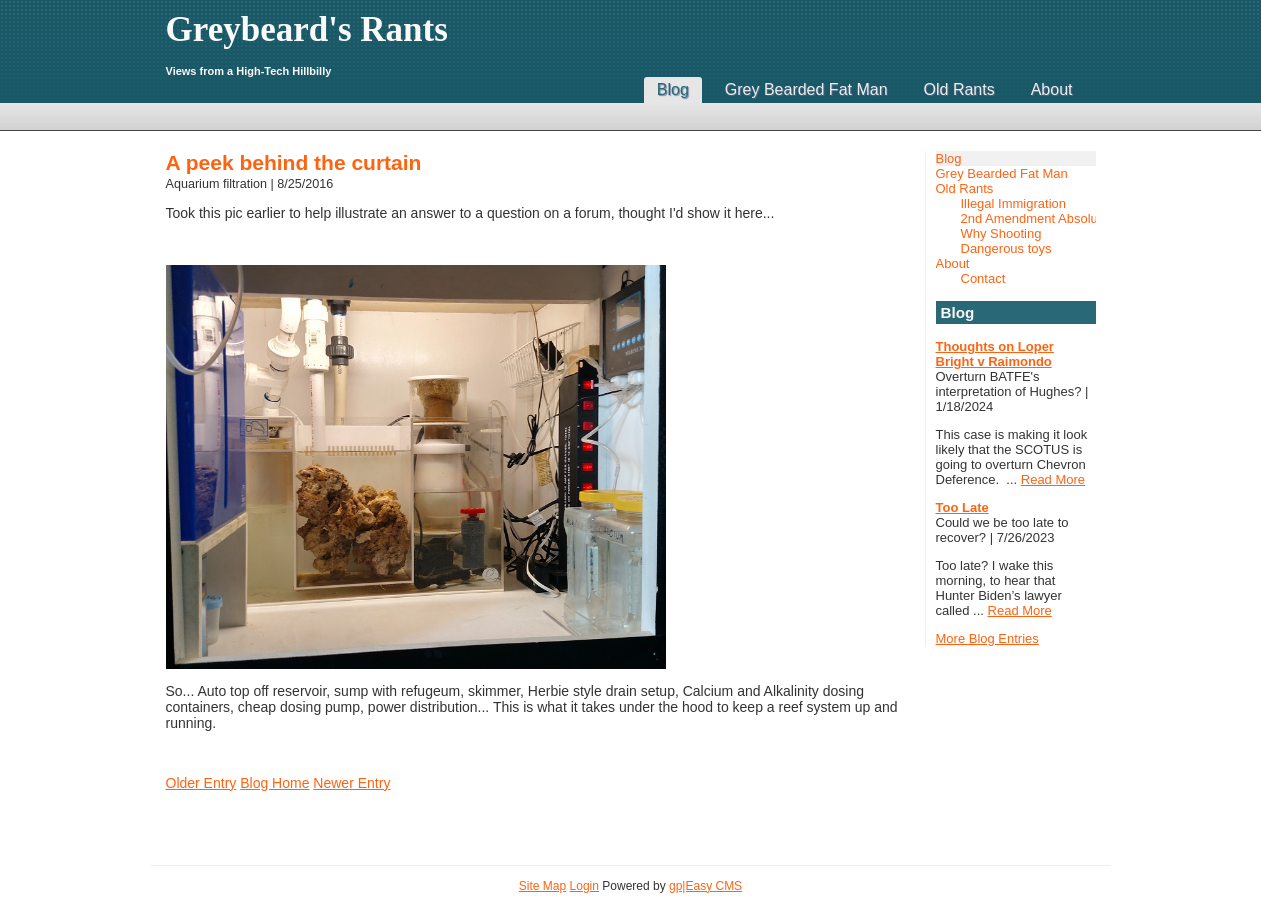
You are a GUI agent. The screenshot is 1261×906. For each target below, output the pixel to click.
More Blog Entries (987, 638)
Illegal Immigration (1014, 203)
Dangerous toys (1006, 248)
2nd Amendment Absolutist (1028, 218)
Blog (673, 89)
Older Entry (201, 783)
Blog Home (274, 783)
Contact (983, 278)
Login (584, 886)
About (1052, 89)
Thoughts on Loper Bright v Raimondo (995, 354)
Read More (1053, 479)
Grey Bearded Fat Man (806, 89)
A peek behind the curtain (294, 162)
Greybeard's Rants (307, 29)
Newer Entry (351, 783)
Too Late (962, 507)
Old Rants (959, 89)
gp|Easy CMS (705, 886)
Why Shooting (1001, 233)
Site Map (542, 886)
